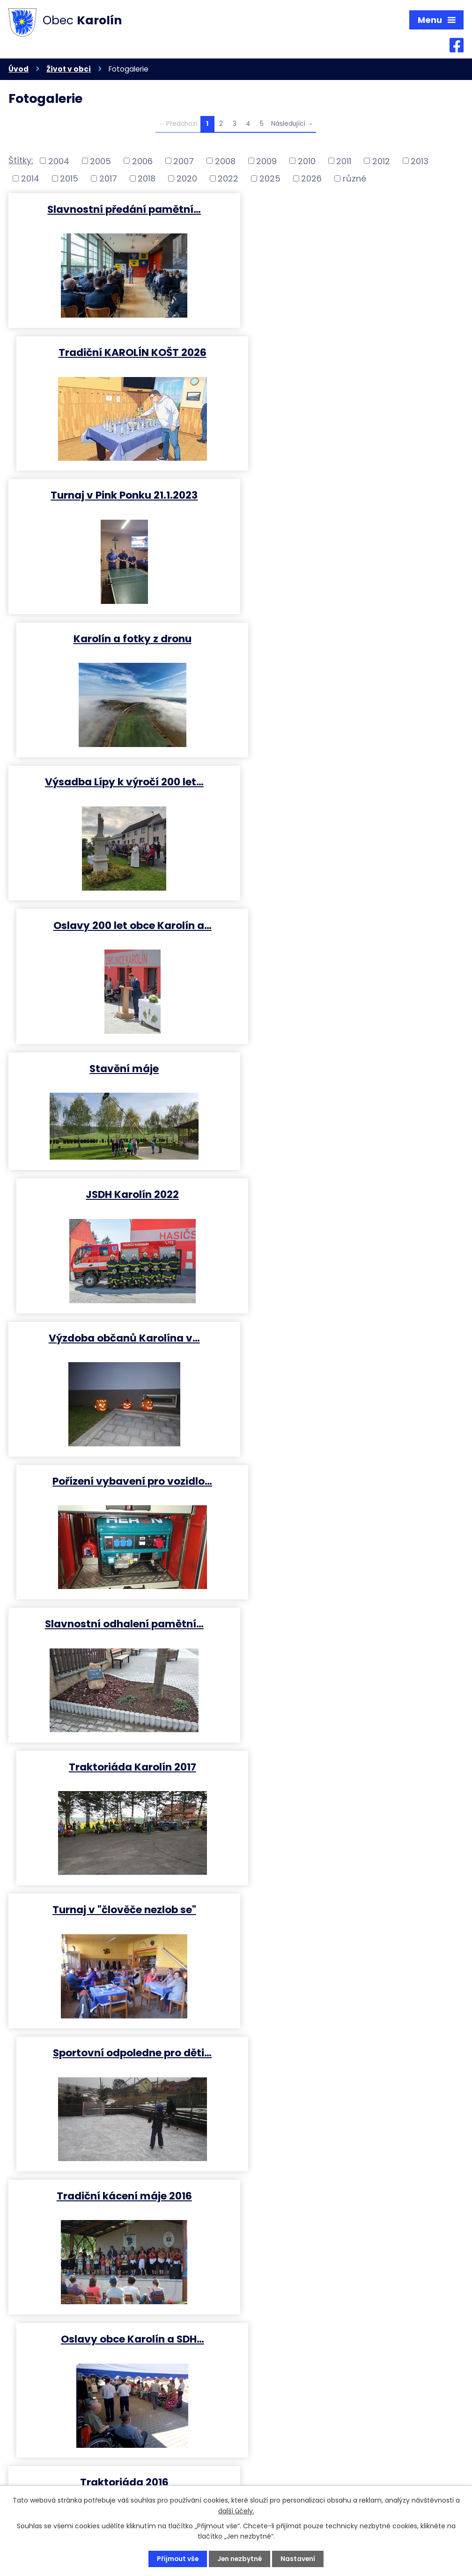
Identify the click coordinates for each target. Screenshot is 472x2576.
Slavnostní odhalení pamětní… (120, 924)
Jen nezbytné (240, 2558)
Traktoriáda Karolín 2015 (352, 1925)
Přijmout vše (176, 2558)
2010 (307, 161)
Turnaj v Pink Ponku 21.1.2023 (120, 352)
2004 (58, 161)
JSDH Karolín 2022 (351, 638)
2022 (228, 179)
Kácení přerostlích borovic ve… (120, 1639)
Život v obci (68, 69)
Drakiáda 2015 (352, 1639)
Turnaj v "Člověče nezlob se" (352, 1353)
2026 (311, 179)
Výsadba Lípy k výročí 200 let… (120, 495)
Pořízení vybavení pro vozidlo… (352, 781)
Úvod (18, 69)
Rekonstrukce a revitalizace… (352, 1782)
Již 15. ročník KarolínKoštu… (120, 1496)
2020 (187, 179)
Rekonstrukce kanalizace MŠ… (120, 1782)
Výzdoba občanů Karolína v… (120, 781)
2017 (108, 179)
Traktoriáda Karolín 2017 (352, 924)
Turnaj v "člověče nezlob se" (120, 1067)
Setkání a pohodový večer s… (120, 2068)
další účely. (236, 2510)
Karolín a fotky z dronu (352, 352)
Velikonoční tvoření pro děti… (352, 2068)
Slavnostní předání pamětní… (120, 209)
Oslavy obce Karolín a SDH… (352, 1210)
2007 (183, 161)
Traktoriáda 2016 (120, 1353)
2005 (100, 161)
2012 (381, 161)
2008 (225, 161)
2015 (69, 179)
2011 (343, 161)
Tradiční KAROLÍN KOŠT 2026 (352, 209)
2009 (266, 161)
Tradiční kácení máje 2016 (120, 1210)
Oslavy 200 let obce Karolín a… (352, 495)
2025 (269, 179)
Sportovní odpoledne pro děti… (352, 1067)
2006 (142, 161)
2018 (146, 179)
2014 (30, 179)
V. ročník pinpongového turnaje (352, 1496)
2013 (419, 161)
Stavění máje (120, 638)
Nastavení (299, 2558)
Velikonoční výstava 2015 (120, 2212)
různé (354, 179)
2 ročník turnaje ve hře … (352, 2212)
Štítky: (20, 161)
